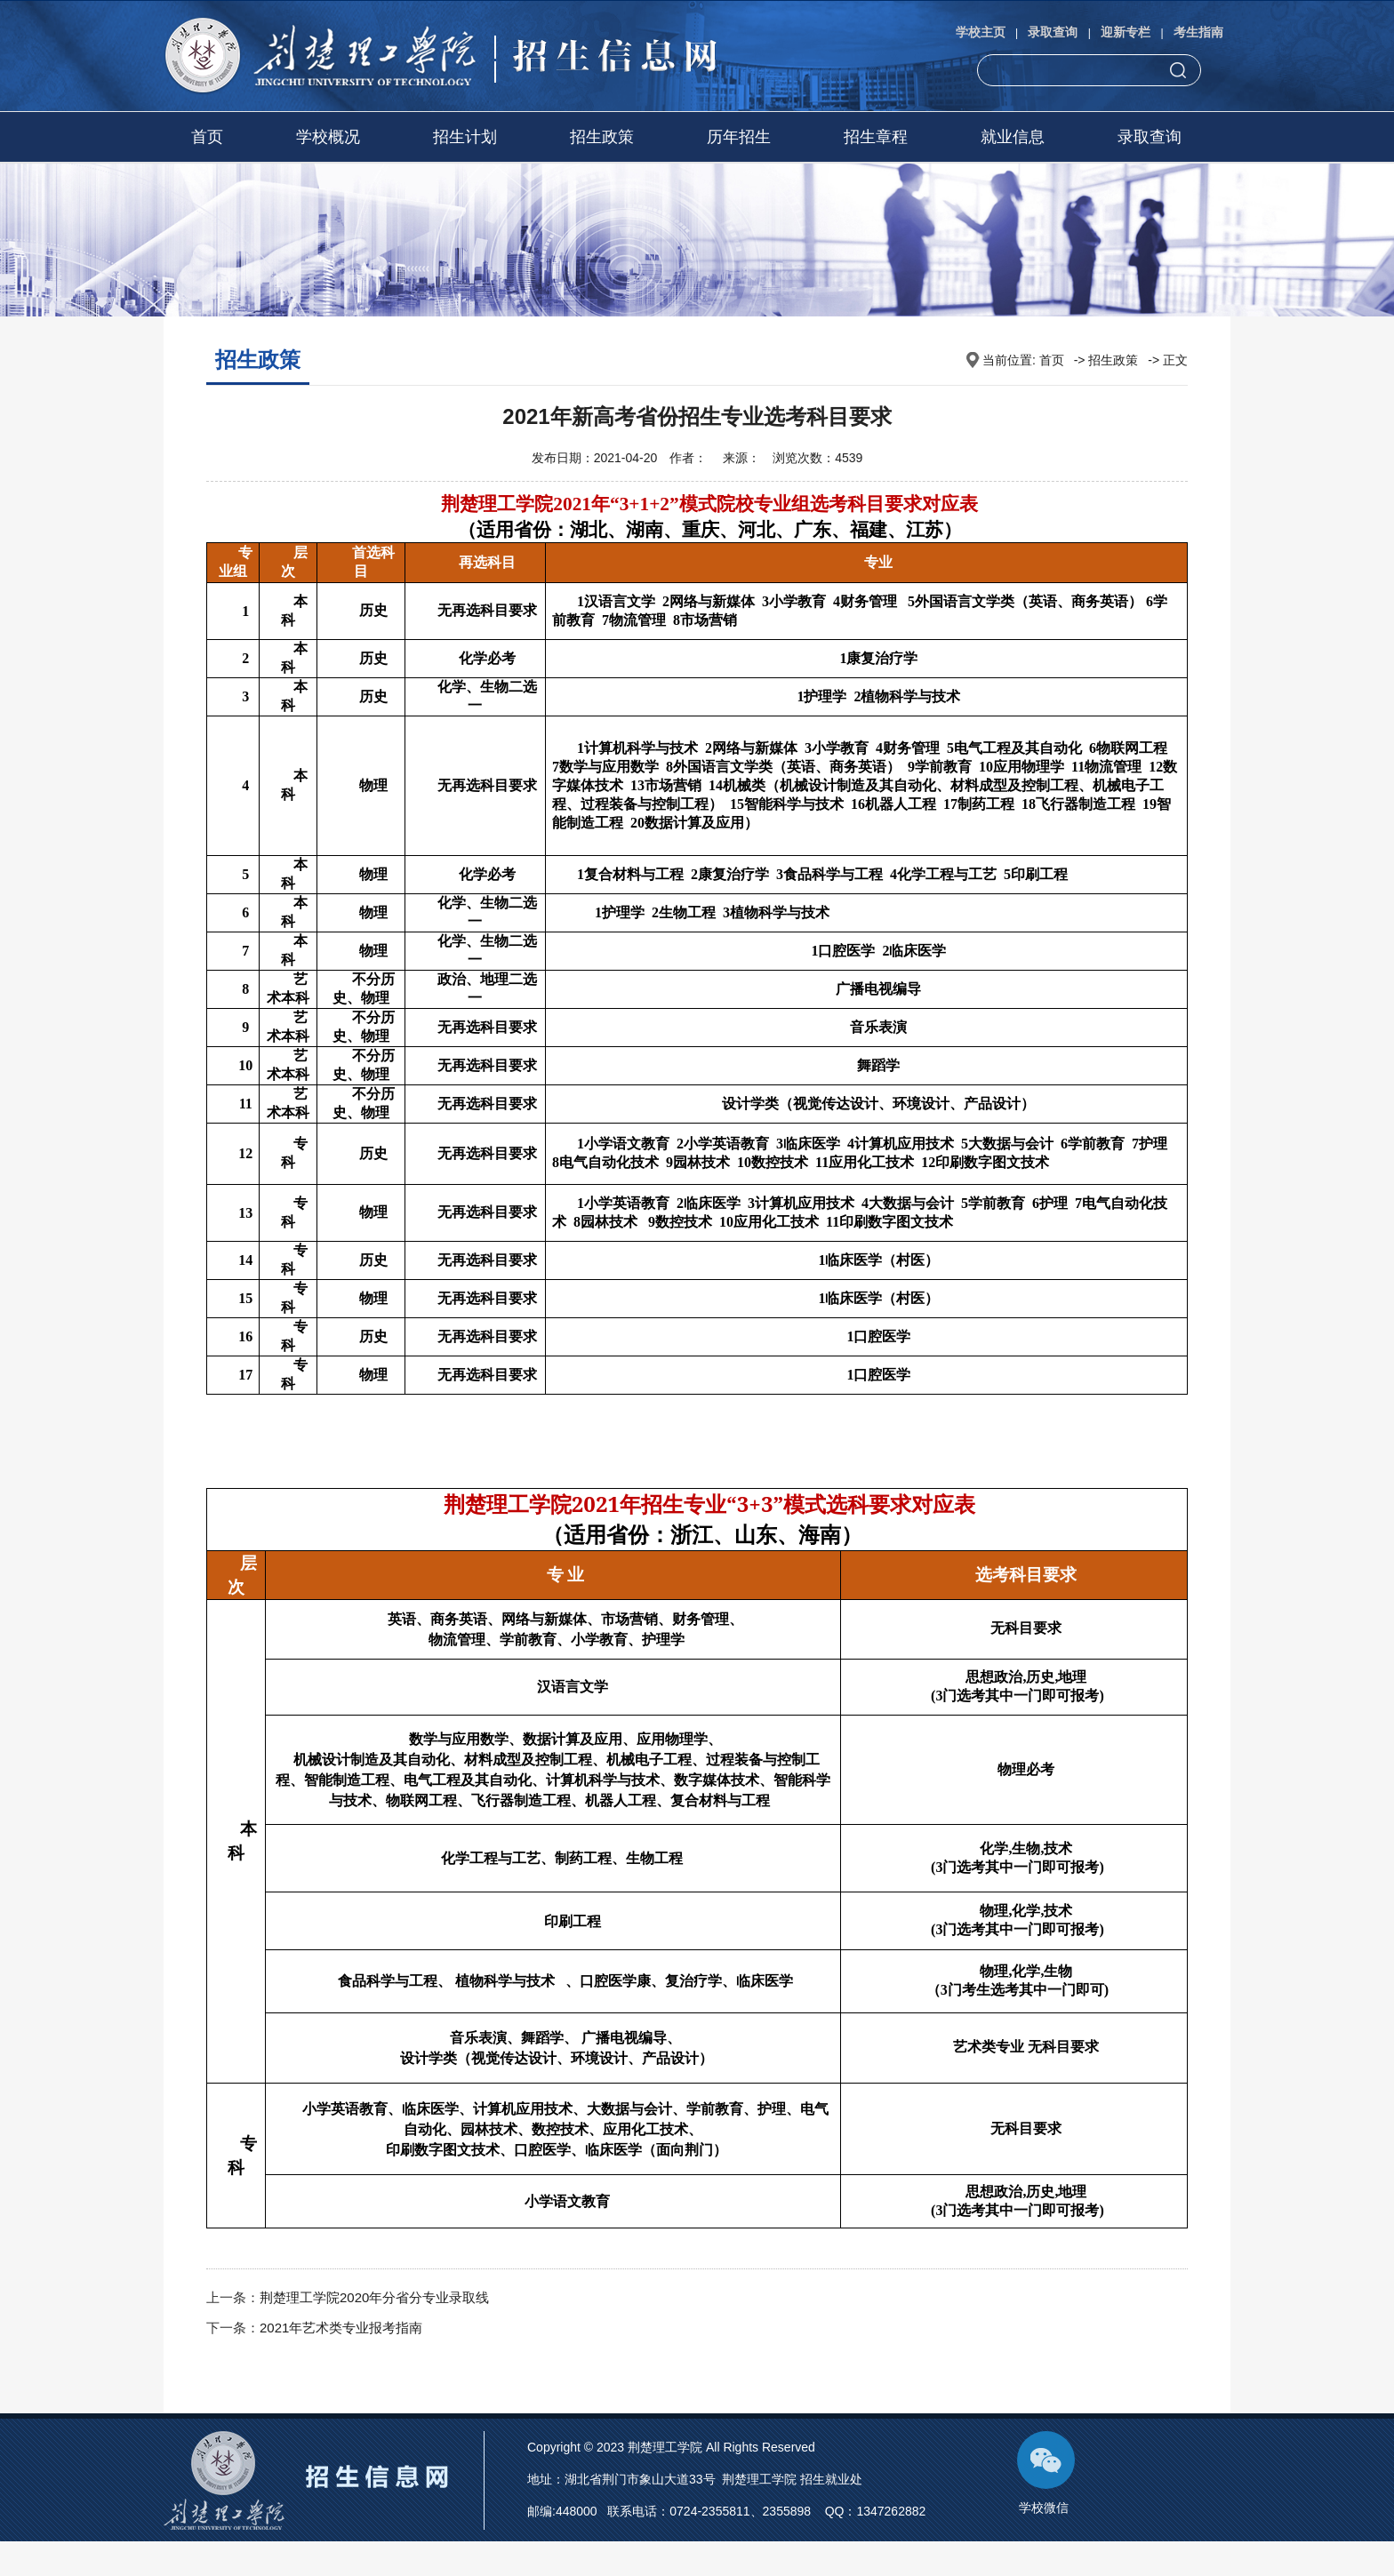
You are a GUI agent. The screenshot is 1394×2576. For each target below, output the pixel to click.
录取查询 (1053, 32)
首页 (207, 137)
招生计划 (465, 137)
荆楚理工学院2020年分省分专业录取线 (374, 2297)
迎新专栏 (1125, 32)
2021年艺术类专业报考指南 (341, 2327)
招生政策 (602, 137)
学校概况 (328, 137)
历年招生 (739, 137)
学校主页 (980, 32)
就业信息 (1013, 137)
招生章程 (876, 137)
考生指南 (1198, 32)
